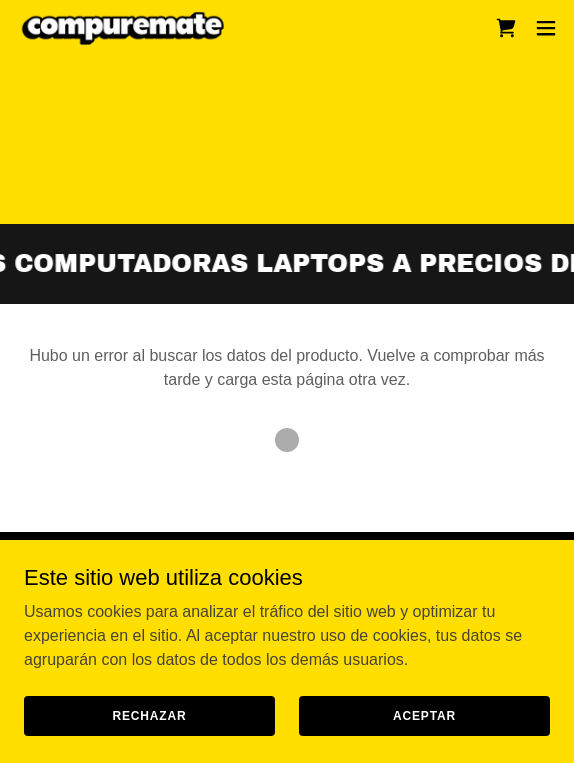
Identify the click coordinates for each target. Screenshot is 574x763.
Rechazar (149, 715)
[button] (546, 28)
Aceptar (424, 715)
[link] (128, 28)
